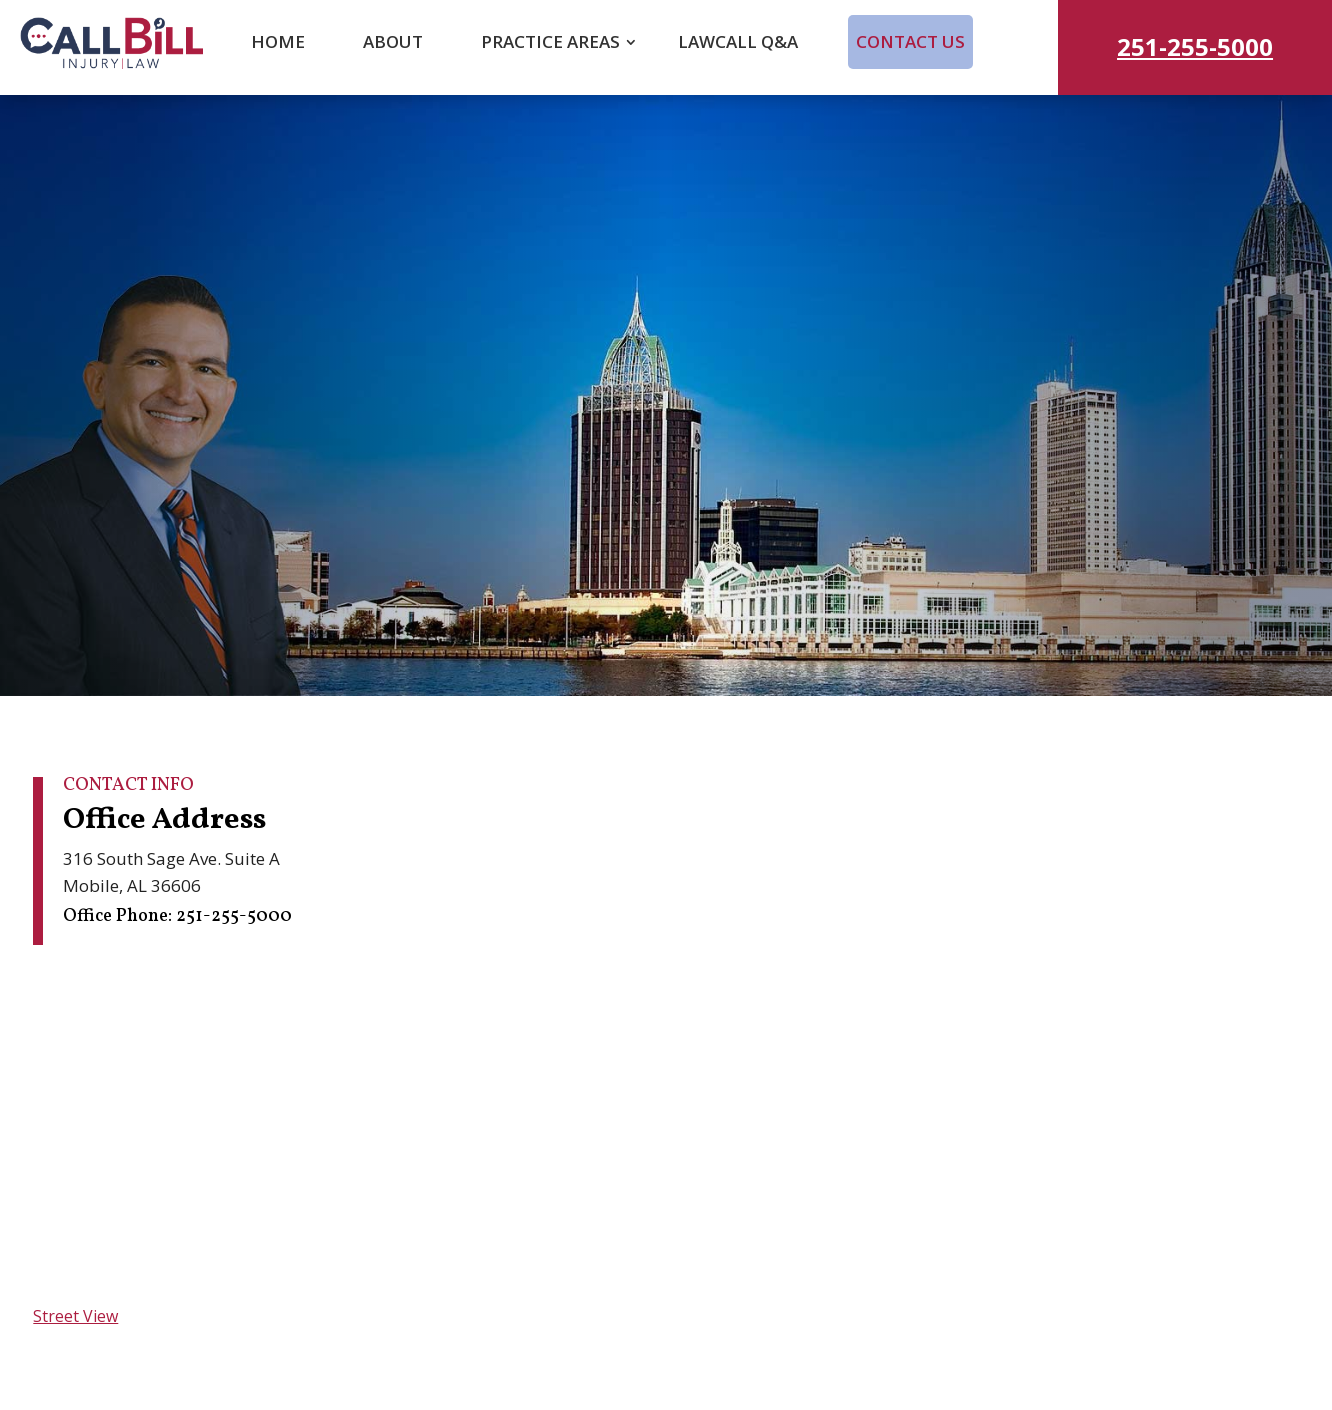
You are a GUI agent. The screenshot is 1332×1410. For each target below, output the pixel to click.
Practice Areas (550, 41)
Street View (75, 1316)
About (393, 41)
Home (278, 41)
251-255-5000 (1195, 46)
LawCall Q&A (738, 41)
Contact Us (910, 41)
